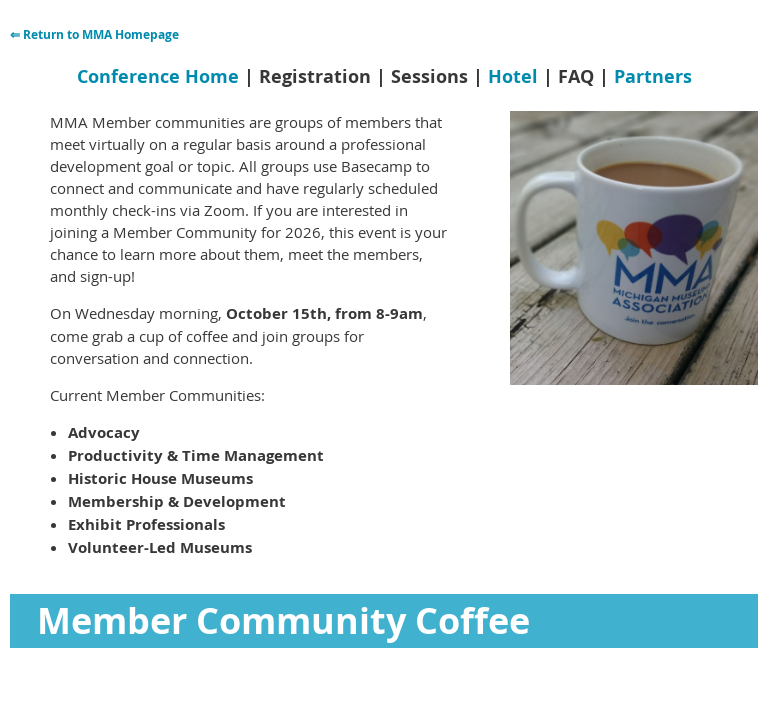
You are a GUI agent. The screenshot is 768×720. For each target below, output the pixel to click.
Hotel (513, 76)
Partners (653, 76)
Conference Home (158, 76)
